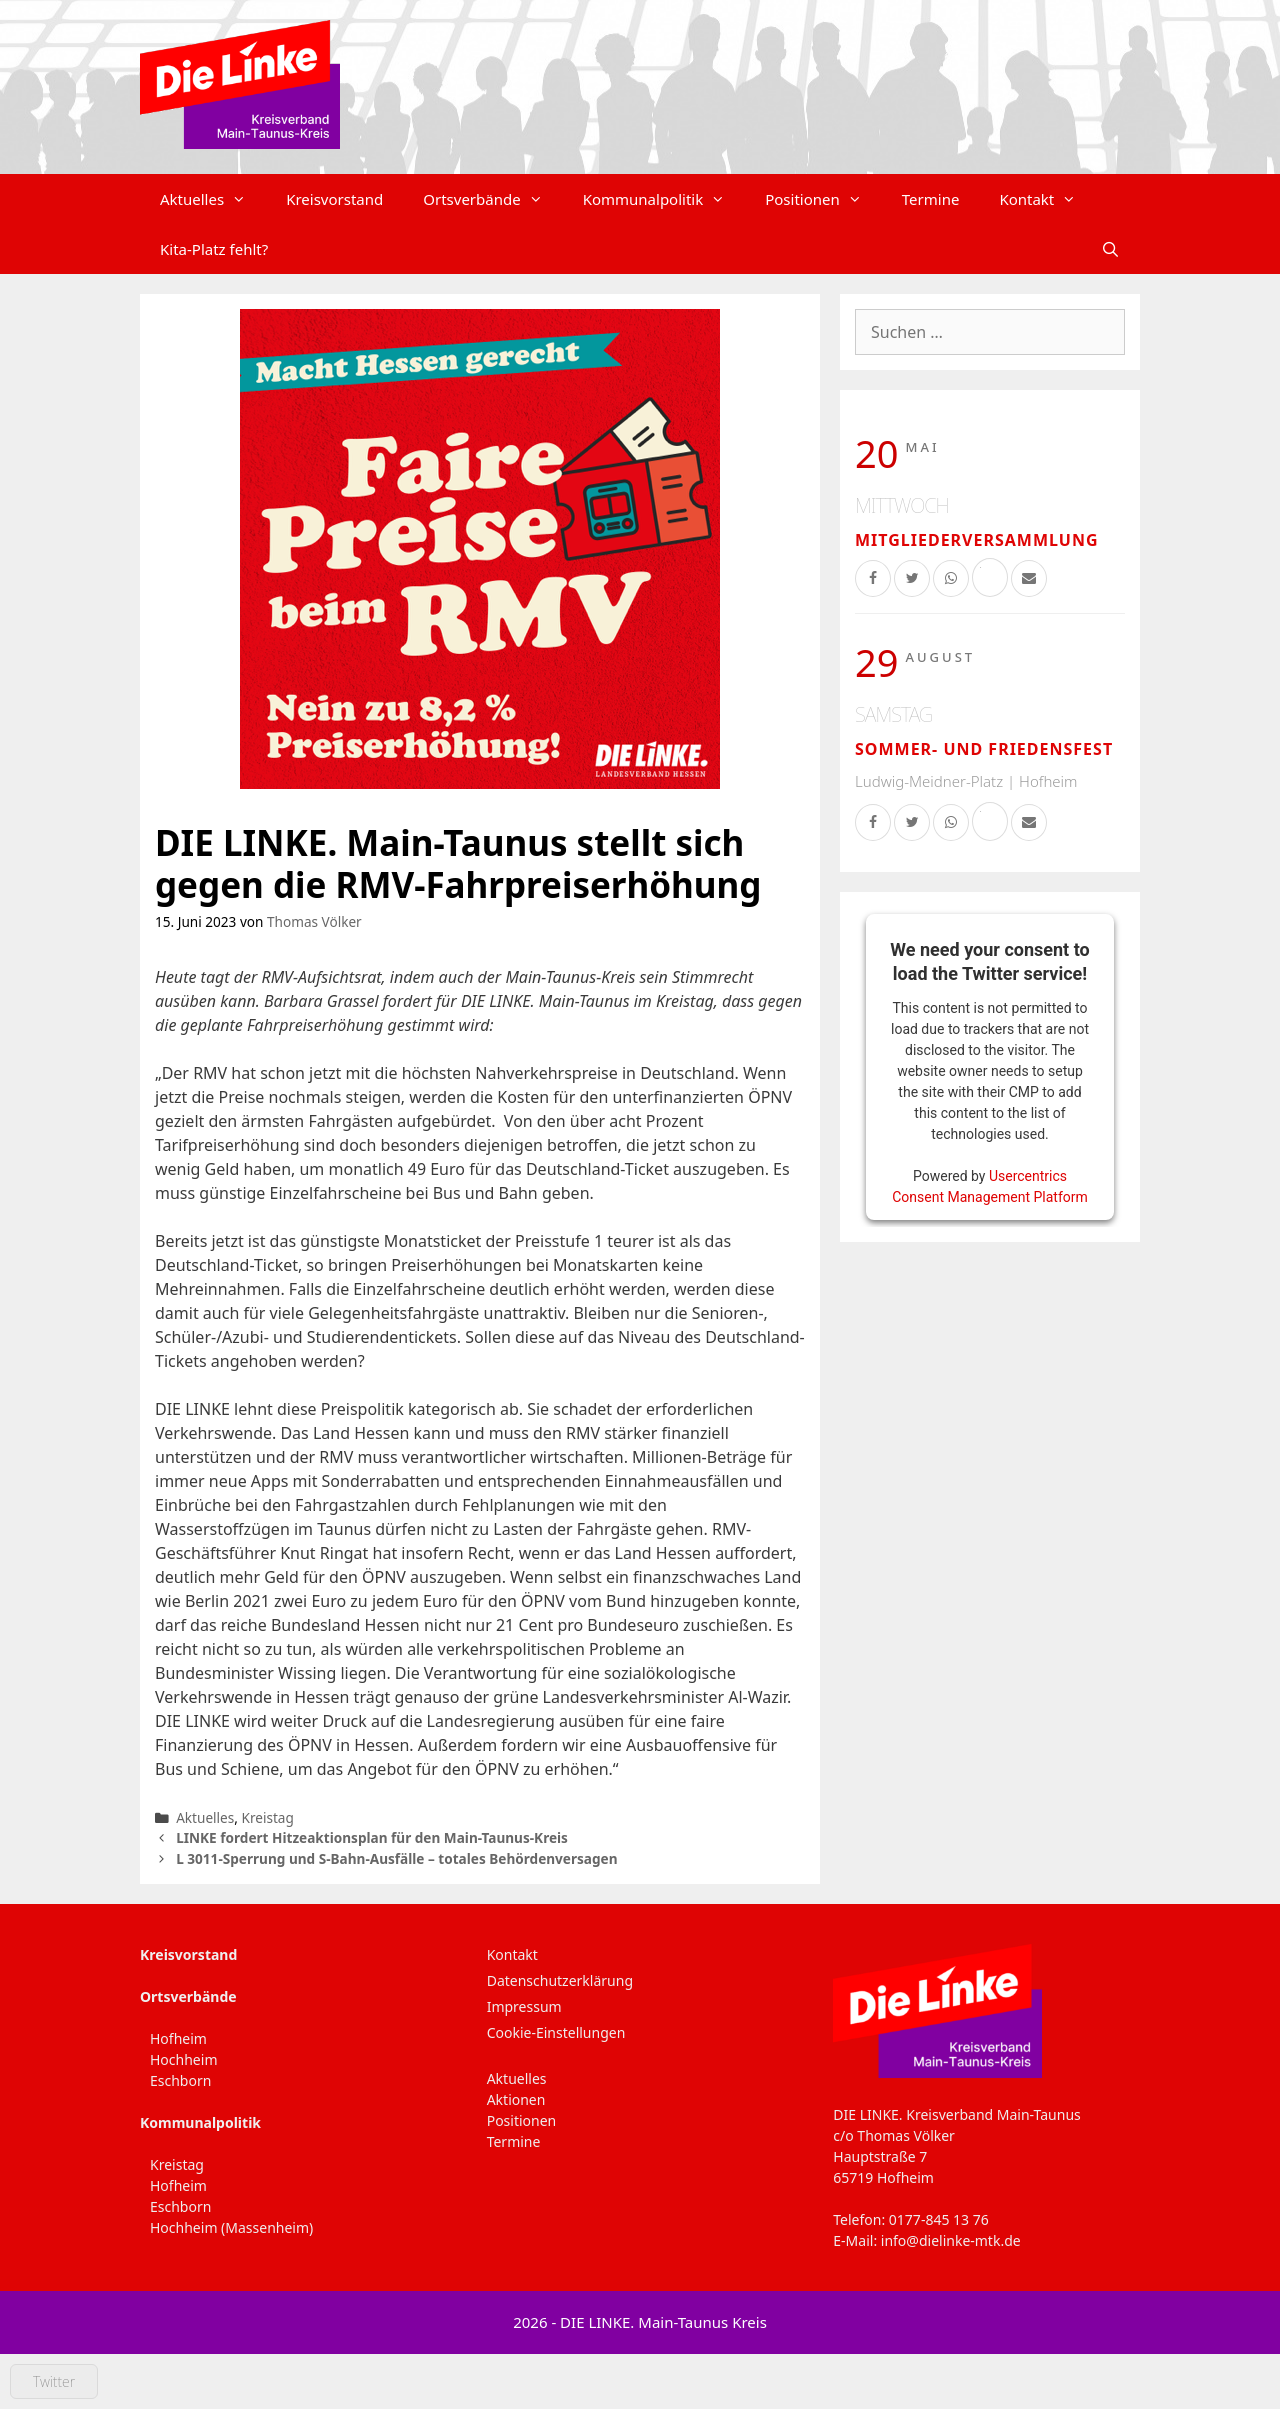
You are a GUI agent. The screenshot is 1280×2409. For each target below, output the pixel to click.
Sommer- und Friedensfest (984, 749)
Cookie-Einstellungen (556, 2032)
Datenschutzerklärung (560, 1980)
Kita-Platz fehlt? (214, 249)
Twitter (54, 2381)
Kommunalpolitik (664, 199)
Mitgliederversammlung (977, 540)
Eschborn (180, 2080)
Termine (931, 199)
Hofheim (178, 2038)
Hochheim (183, 2059)
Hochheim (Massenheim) (231, 2227)
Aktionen (516, 2099)
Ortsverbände (492, 199)
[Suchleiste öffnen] (1110, 249)
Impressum (524, 2006)
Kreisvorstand (334, 199)
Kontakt (1047, 199)
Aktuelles (213, 199)
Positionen (823, 199)
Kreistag (267, 1817)
